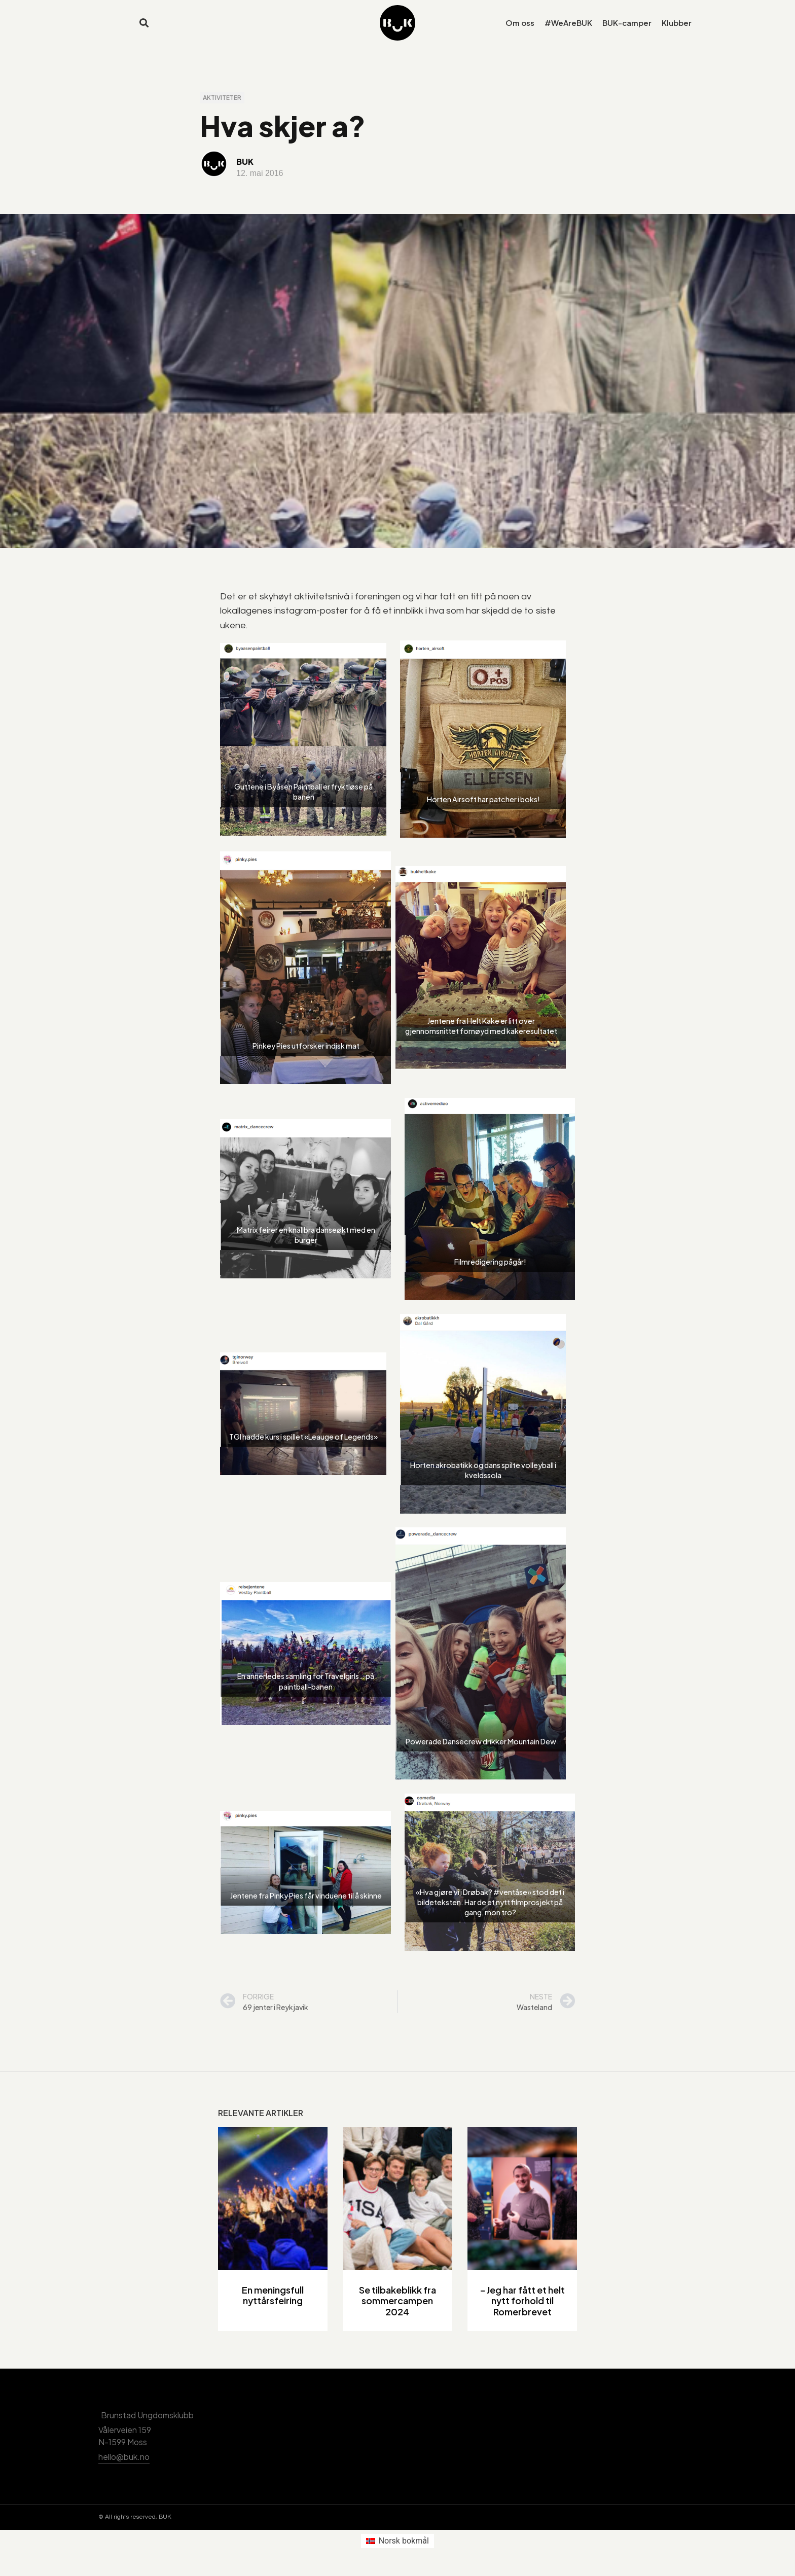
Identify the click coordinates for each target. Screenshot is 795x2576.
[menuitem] (397, 2550)
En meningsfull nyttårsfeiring (273, 2304)
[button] (143, 23)
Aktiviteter (222, 106)
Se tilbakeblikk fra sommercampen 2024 (397, 2309)
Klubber (677, 22)
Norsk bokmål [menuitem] (404, 2549)
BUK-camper (627, 22)
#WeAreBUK (568, 22)
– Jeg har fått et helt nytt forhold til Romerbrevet (522, 2309)
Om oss (519, 22)
